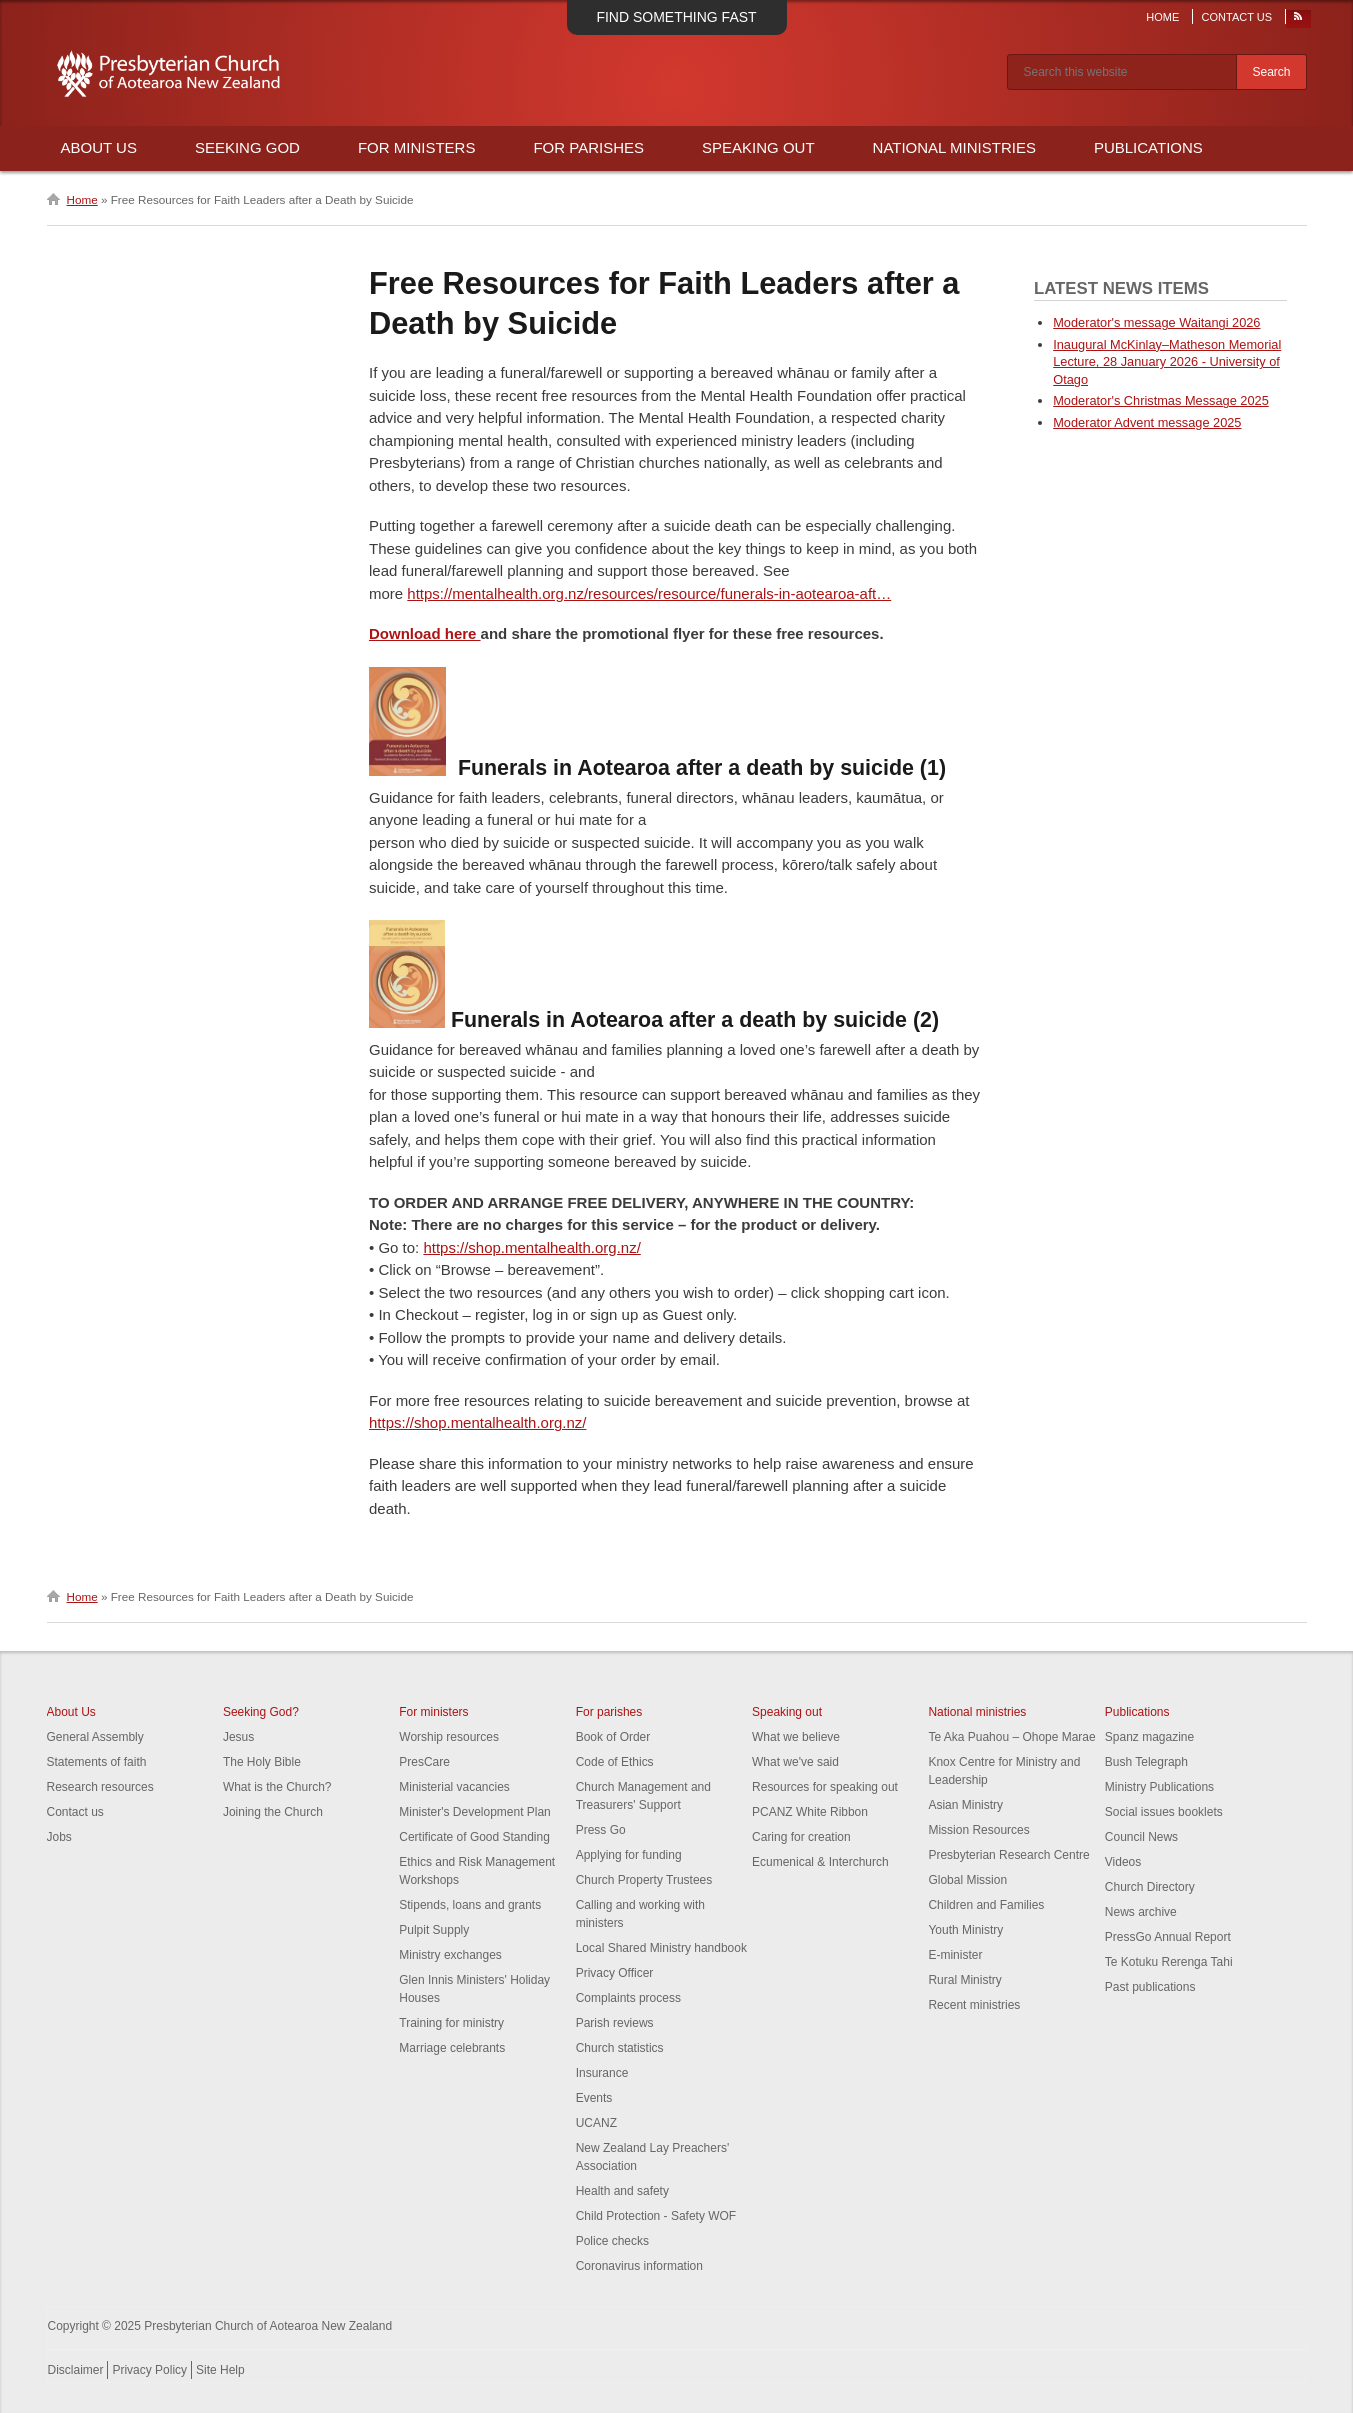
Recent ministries (974, 2005)
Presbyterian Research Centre (1008, 1855)
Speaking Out (758, 147)
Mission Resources (978, 1830)
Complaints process (628, 1998)
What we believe (796, 1737)
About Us (99, 147)
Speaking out (787, 1712)
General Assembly (95, 1737)
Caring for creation (801, 1837)
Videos (1123, 1862)
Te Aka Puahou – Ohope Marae (1011, 1737)
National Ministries (954, 147)
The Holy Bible (262, 1762)
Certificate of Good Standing (474, 1837)
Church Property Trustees (644, 1880)
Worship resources (449, 1737)
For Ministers (417, 147)
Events (594, 2098)
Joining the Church (273, 1812)
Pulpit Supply (434, 1930)
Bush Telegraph (1146, 1762)
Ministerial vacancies (454, 1787)
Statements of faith (97, 1762)
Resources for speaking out (825, 1787)
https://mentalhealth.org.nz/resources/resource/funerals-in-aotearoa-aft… (649, 593)
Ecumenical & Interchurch (820, 1862)
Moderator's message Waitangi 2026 (1156, 322)
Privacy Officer (615, 1973)
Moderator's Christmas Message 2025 (1161, 400)
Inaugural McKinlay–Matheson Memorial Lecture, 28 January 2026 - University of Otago (1167, 362)
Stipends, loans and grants (470, 1905)
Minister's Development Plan (475, 1812)
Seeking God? (261, 1712)
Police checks (612, 2241)
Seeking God (247, 147)
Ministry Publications (1159, 1787)
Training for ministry (451, 2023)
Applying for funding (629, 1855)
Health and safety (622, 2191)
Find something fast (676, 17)
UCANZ (596, 2123)
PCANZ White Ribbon (810, 1812)
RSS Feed (1299, 21)
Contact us (75, 1812)
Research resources (100, 1787)
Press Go (601, 1830)
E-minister (955, 1955)
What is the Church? (277, 1787)
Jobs (59, 1837)
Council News (1141, 1837)
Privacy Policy (149, 2370)
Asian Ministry (965, 1805)
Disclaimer (76, 2370)
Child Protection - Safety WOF (656, 2216)
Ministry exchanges (450, 1955)
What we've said (795, 1762)
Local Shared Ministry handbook (661, 1948)
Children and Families (986, 1905)
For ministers (433, 1712)
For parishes (609, 1712)
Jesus (238, 1737)
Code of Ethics (615, 1762)
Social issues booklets (1164, 1812)
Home (1162, 17)
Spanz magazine (1149, 1737)
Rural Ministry (964, 1980)
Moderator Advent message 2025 (1147, 422)
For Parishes (588, 147)
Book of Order (613, 1737)
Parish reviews (615, 2023)
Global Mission (967, 1880)
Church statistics (620, 2048)
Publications (1148, 147)
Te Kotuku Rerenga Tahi (1169, 1962)
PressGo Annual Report (1168, 1937)
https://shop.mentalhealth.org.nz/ (531, 1247)
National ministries (977, 1712)
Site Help (220, 2370)
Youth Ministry (965, 1930)
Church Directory (1150, 1887)
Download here (425, 633)
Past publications (1150, 1987)
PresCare (424, 1762)
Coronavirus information (639, 2266)
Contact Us (1237, 17)
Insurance (602, 2073)
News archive (1141, 1912)
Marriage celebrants (452, 2048)
